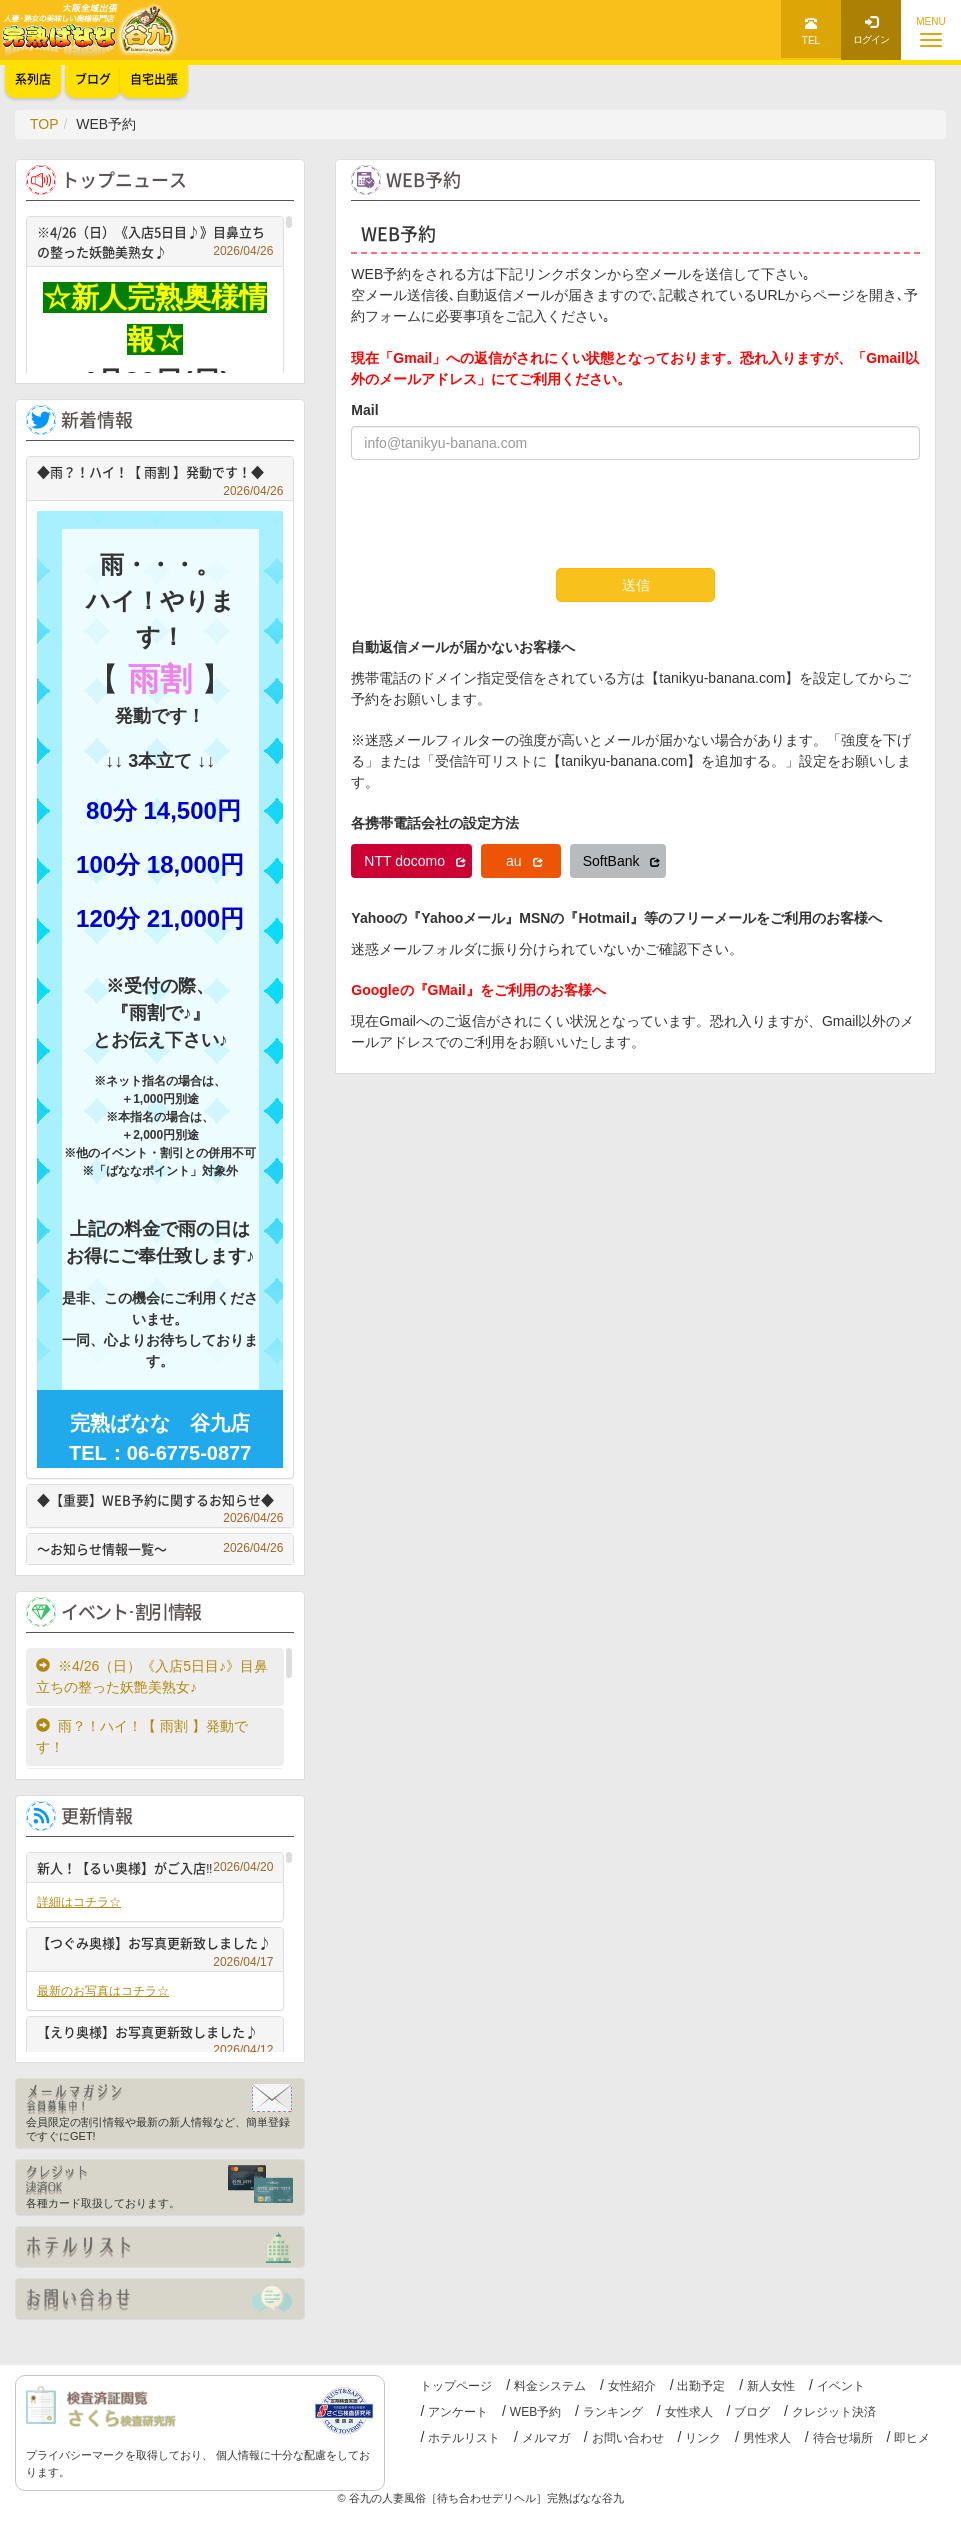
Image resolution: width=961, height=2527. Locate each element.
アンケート (458, 2412)
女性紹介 (632, 2386)
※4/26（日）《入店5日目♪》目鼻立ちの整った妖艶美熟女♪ (155, 241)
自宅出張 (154, 79)
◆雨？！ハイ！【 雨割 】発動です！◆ (160, 474)
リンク (703, 2438)
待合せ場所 (843, 2438)
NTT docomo (415, 861)
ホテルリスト (464, 2438)
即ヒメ (912, 2438)
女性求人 (689, 2412)
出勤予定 (701, 2386)
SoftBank (622, 861)
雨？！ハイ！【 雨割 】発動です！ (142, 1736)
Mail (364, 410)
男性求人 (767, 2438)
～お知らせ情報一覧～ (160, 1548)
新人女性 (771, 2386)
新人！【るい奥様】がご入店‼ (155, 1867)
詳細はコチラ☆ (79, 1902)
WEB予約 (535, 2412)
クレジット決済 (834, 2412)
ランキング (613, 2412)
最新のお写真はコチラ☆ (103, 1991)
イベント (841, 2386)
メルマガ (546, 2438)
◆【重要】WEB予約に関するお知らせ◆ (160, 1502)
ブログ (752, 2412)
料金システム (550, 2386)
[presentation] (503, 514)
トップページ (456, 2386)
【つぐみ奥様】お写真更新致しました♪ (155, 1945)
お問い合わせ (628, 2438)
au (524, 861)
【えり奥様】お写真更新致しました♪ (155, 2034)
